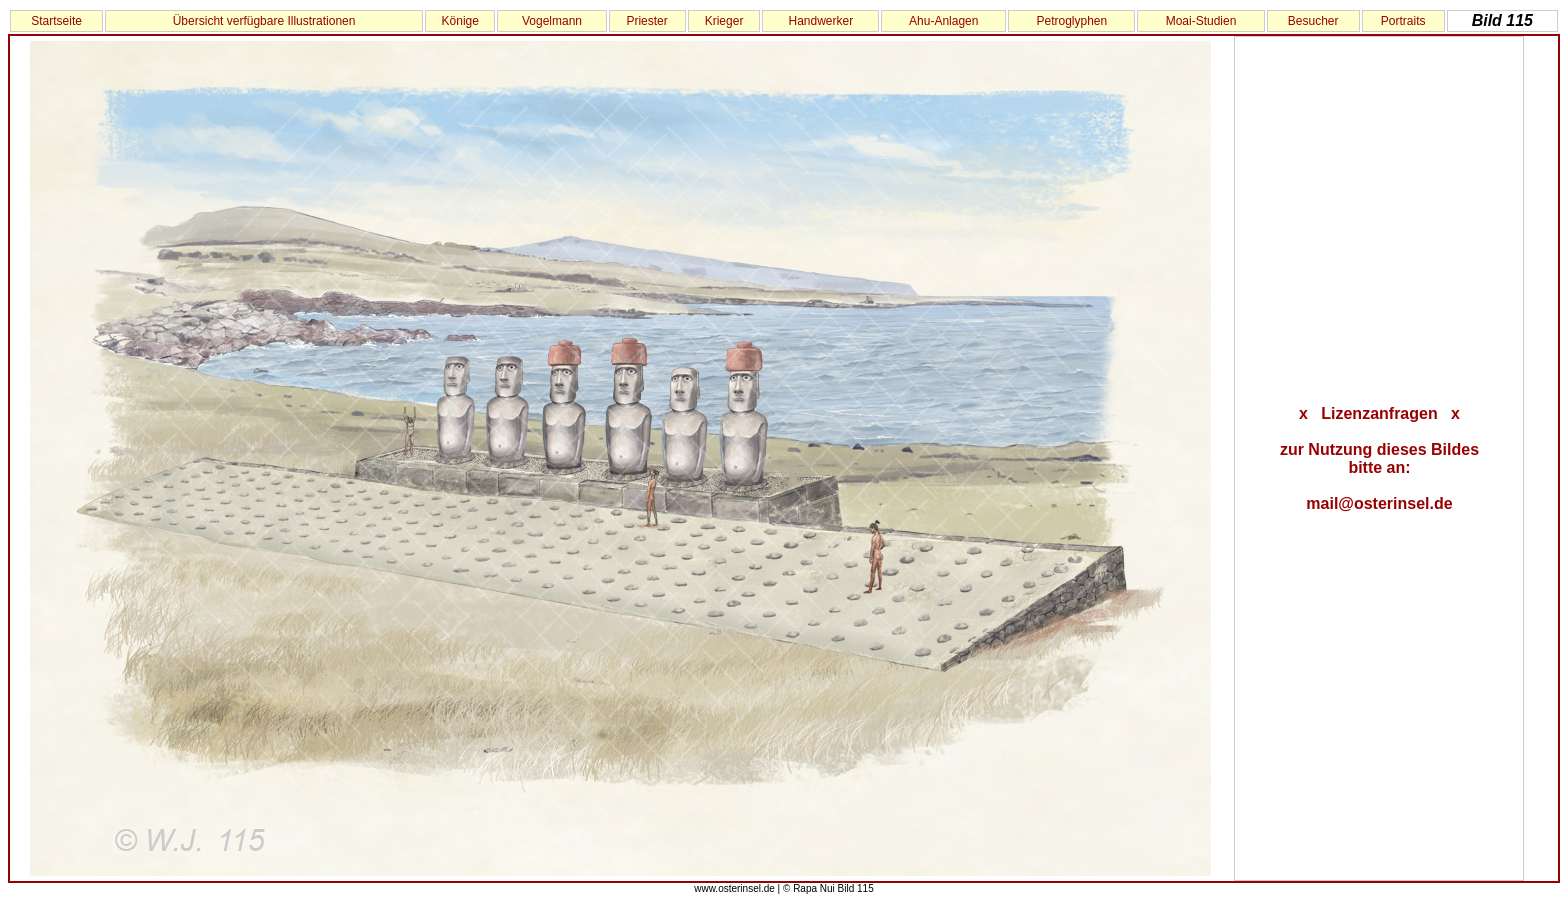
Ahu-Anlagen (943, 21)
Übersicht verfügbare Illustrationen (264, 21)
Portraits (1403, 21)
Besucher (1313, 21)
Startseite (56, 21)
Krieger (724, 21)
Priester (646, 21)
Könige (460, 21)
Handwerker (820, 21)
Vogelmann (552, 21)
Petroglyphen (1071, 21)
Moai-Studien (1201, 21)
